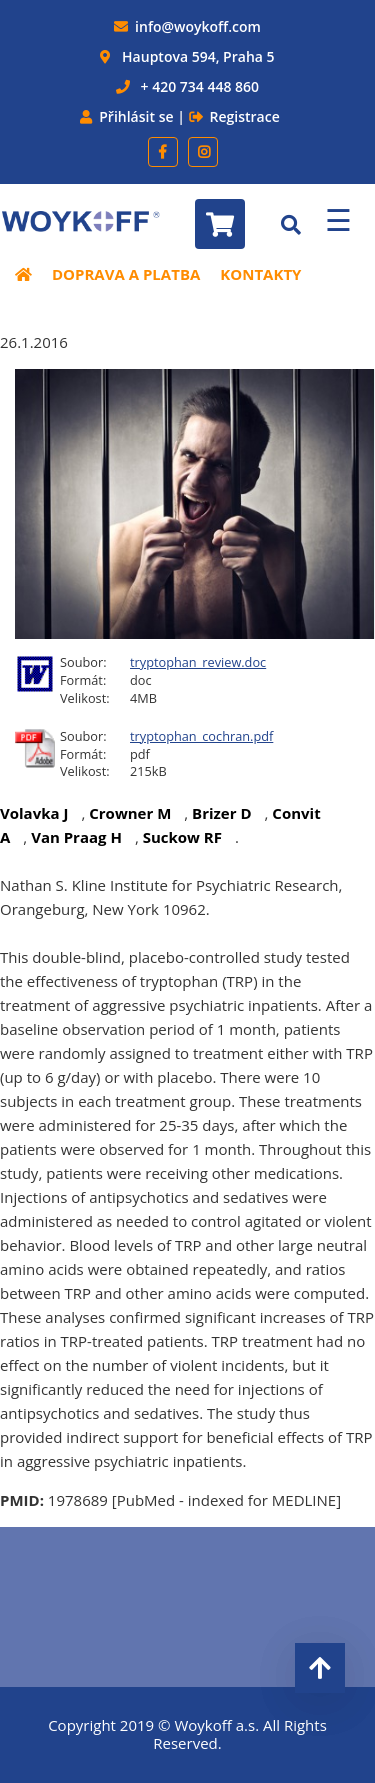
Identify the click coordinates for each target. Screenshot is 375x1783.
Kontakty (260, 274)
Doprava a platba (126, 274)
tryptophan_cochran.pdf (201, 736)
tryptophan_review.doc (198, 662)
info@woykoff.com (198, 26)
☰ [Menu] (338, 219)
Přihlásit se (136, 116)
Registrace (245, 116)
